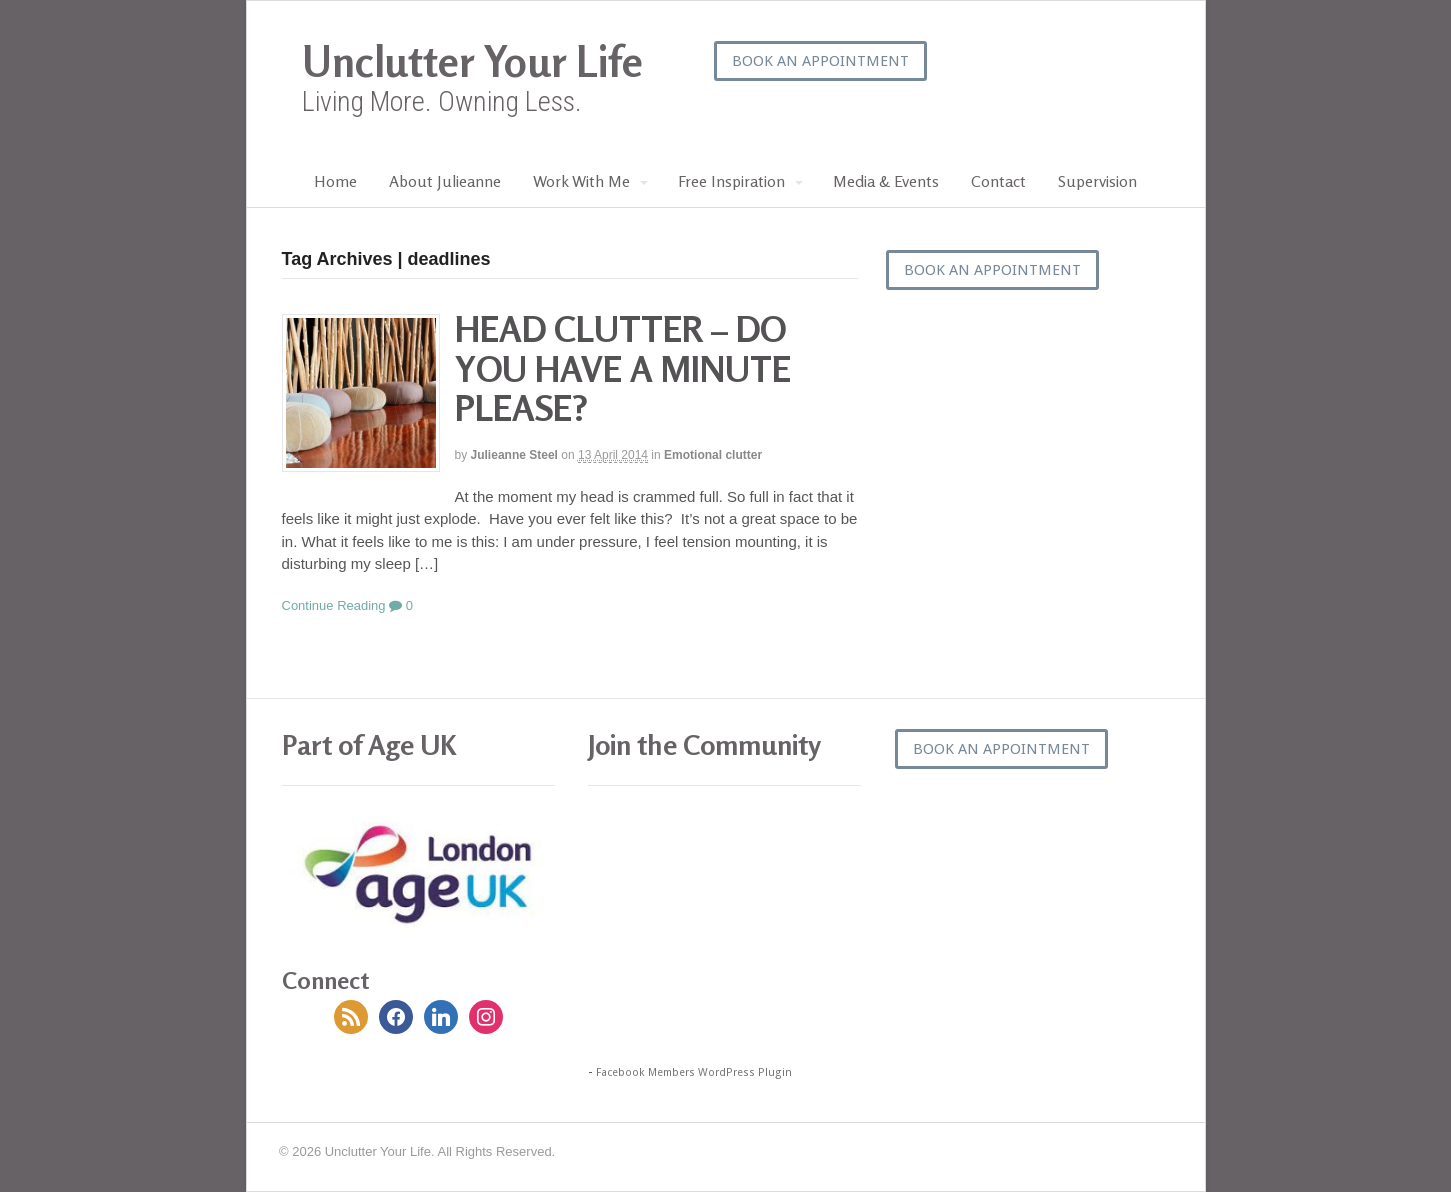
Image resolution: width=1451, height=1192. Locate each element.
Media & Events (886, 181)
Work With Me (581, 181)
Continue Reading (334, 605)
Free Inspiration (731, 181)
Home (335, 181)
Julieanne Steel (514, 455)
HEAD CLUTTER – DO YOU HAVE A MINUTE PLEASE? (623, 368)
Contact (998, 181)
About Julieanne (445, 181)
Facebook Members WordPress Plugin (694, 1072)
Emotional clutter (713, 455)
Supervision (1097, 181)
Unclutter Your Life (472, 61)
